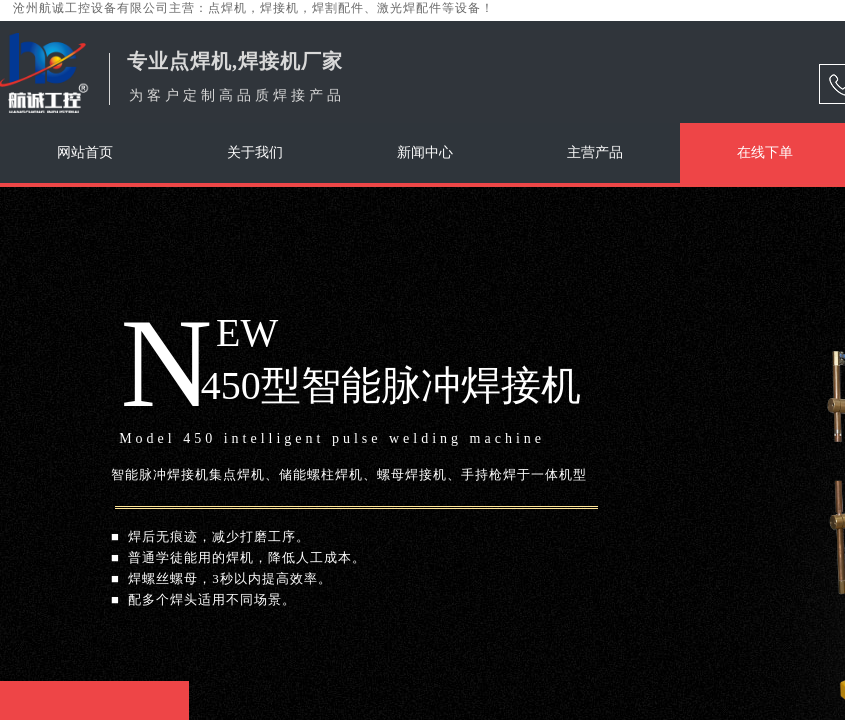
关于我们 (255, 152)
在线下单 (765, 152)
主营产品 (595, 152)
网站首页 (85, 152)
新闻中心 (425, 152)
